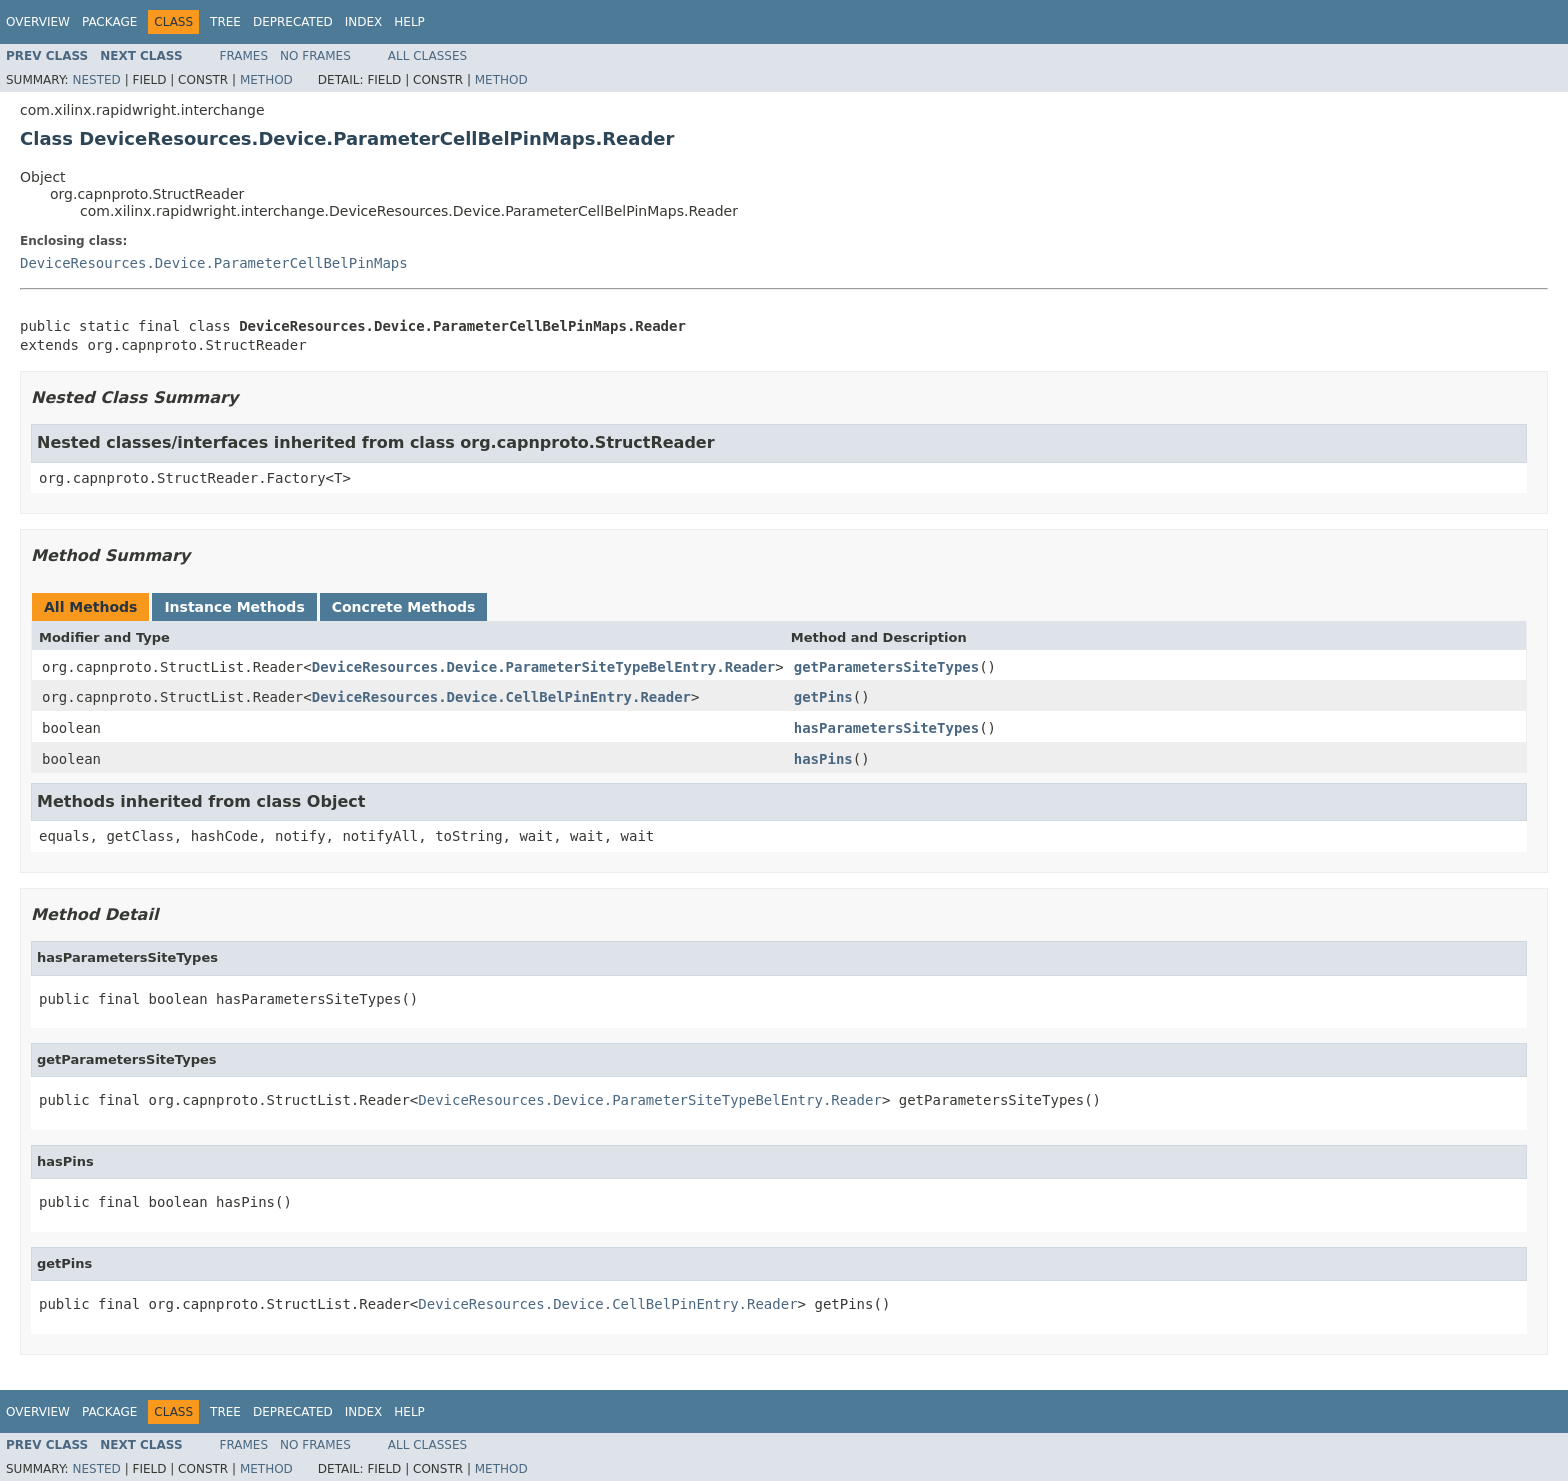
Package (109, 22)
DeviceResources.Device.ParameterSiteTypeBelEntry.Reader (544, 667)
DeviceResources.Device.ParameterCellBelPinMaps (214, 263)
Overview (38, 22)
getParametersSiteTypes (886, 667)
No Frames (315, 56)
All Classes (427, 56)
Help (409, 22)
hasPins (823, 759)
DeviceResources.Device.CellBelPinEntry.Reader (501, 697)
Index (364, 22)
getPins (823, 697)
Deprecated (293, 22)
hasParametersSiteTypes (886, 728)
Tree (225, 22)
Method (266, 80)
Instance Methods (234, 607)
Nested (96, 80)
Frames (244, 56)
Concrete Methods (404, 607)
